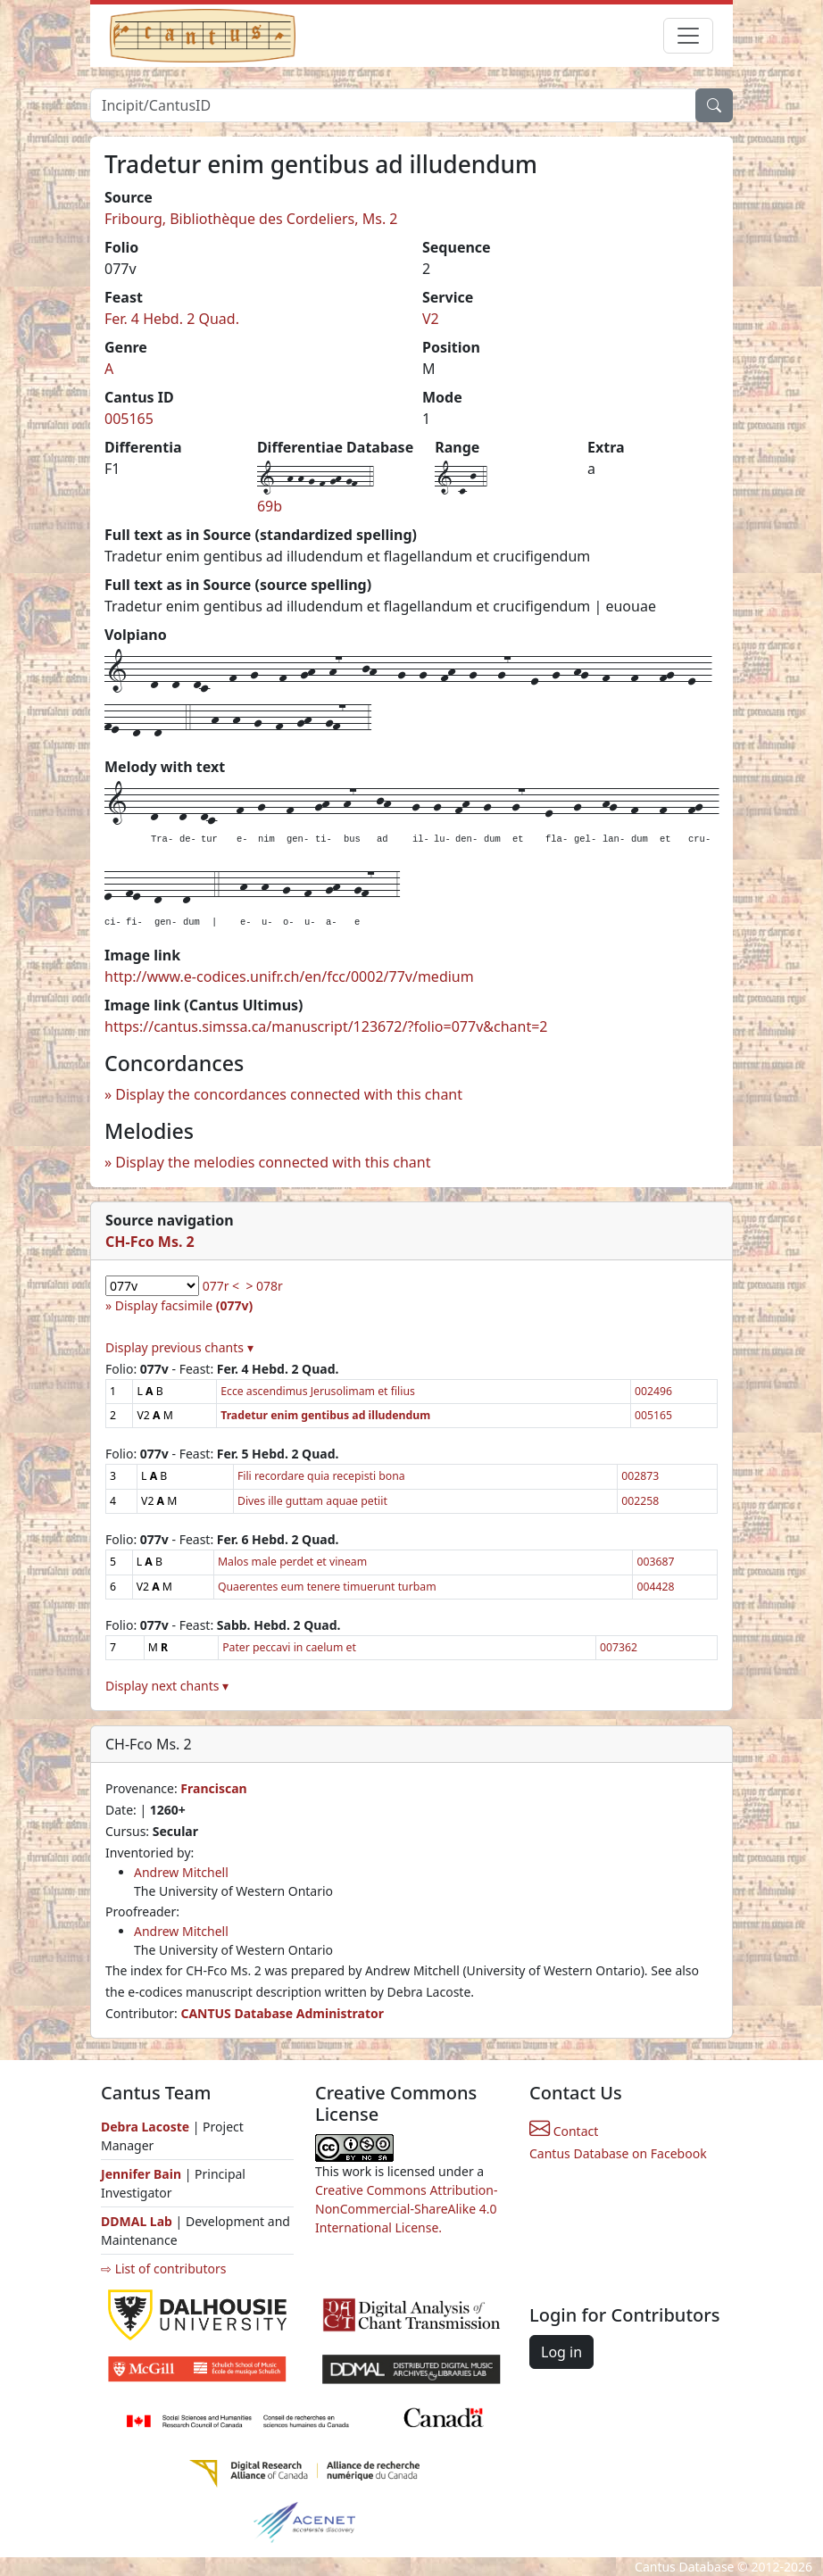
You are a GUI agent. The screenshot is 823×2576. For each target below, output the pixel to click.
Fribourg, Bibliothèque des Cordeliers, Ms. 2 (251, 219)
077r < (221, 1285)
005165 (129, 418)
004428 (655, 1586)
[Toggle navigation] (688, 36)
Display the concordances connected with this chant (288, 1094)
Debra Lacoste (145, 2126)
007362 (618, 1647)
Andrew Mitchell (181, 1872)
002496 (653, 1391)
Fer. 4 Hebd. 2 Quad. (171, 318)
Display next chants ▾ (167, 1685)
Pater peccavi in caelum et (289, 1647)
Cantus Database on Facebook (618, 2153)
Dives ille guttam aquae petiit (312, 1500)
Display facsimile (184, 1305)
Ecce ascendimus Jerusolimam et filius (317, 1391)
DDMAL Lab (136, 2221)
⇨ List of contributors (163, 2268)
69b (269, 506)
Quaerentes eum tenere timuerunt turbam (327, 1586)
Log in (561, 2352)
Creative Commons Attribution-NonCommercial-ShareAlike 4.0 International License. (406, 2208)
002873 (640, 1475)
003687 (655, 1561)
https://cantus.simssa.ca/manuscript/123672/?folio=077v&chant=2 (326, 1026)
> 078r (263, 1285)
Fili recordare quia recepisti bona (321, 1475)
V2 (430, 318)
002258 (640, 1500)
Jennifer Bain (143, 2173)
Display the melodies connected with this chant (272, 1162)
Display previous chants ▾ (179, 1347)
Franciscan (213, 1788)
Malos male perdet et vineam (292, 1561)
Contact (563, 2131)
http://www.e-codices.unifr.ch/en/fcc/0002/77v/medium (289, 976)
